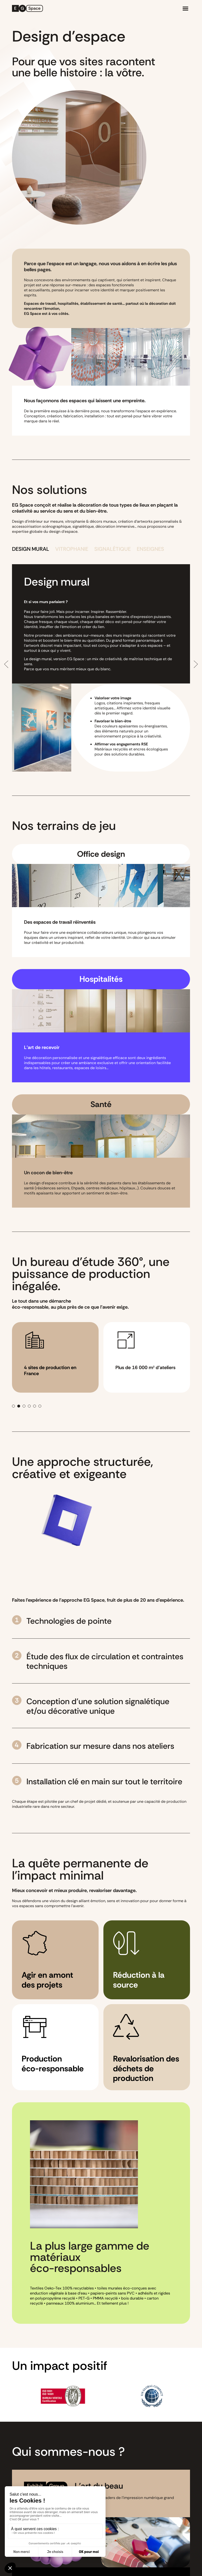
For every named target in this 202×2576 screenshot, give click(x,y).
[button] (185, 8)
